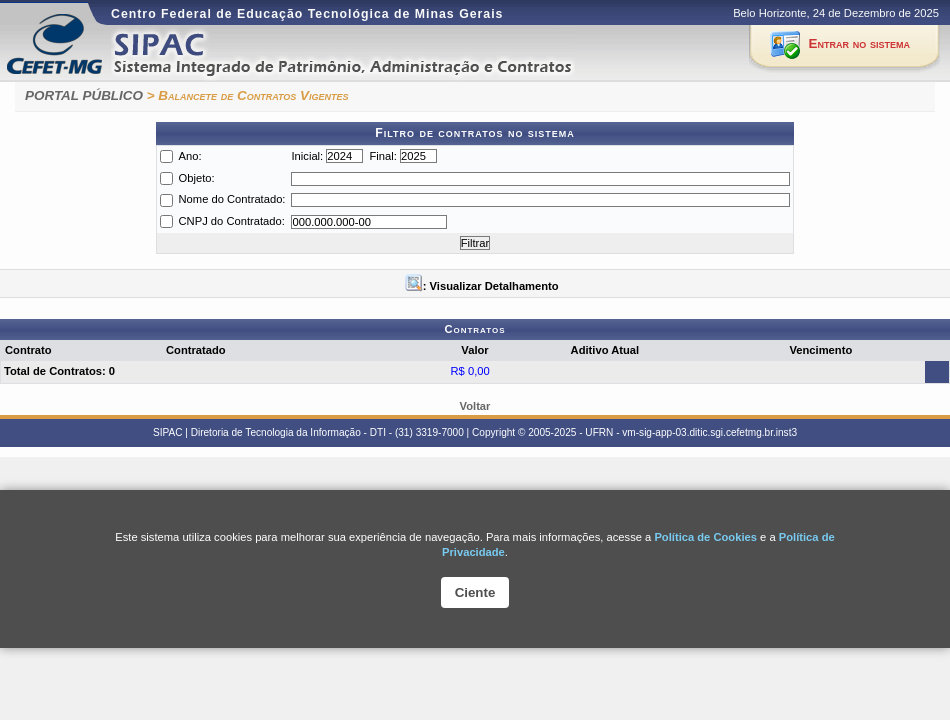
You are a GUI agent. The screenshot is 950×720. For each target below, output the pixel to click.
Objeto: (197, 178)
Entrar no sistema (859, 43)
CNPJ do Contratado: (232, 221)
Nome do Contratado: (232, 199)
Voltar (475, 406)
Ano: (190, 156)
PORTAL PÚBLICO (84, 95)
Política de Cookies (705, 537)
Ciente (475, 592)
